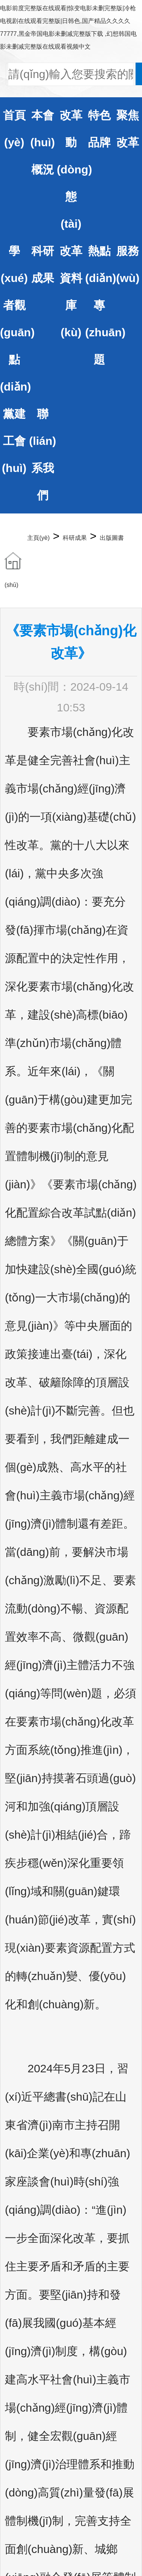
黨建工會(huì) (14, 441)
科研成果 (75, 538)
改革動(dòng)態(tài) (74, 169)
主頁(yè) (38, 538)
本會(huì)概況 (42, 142)
